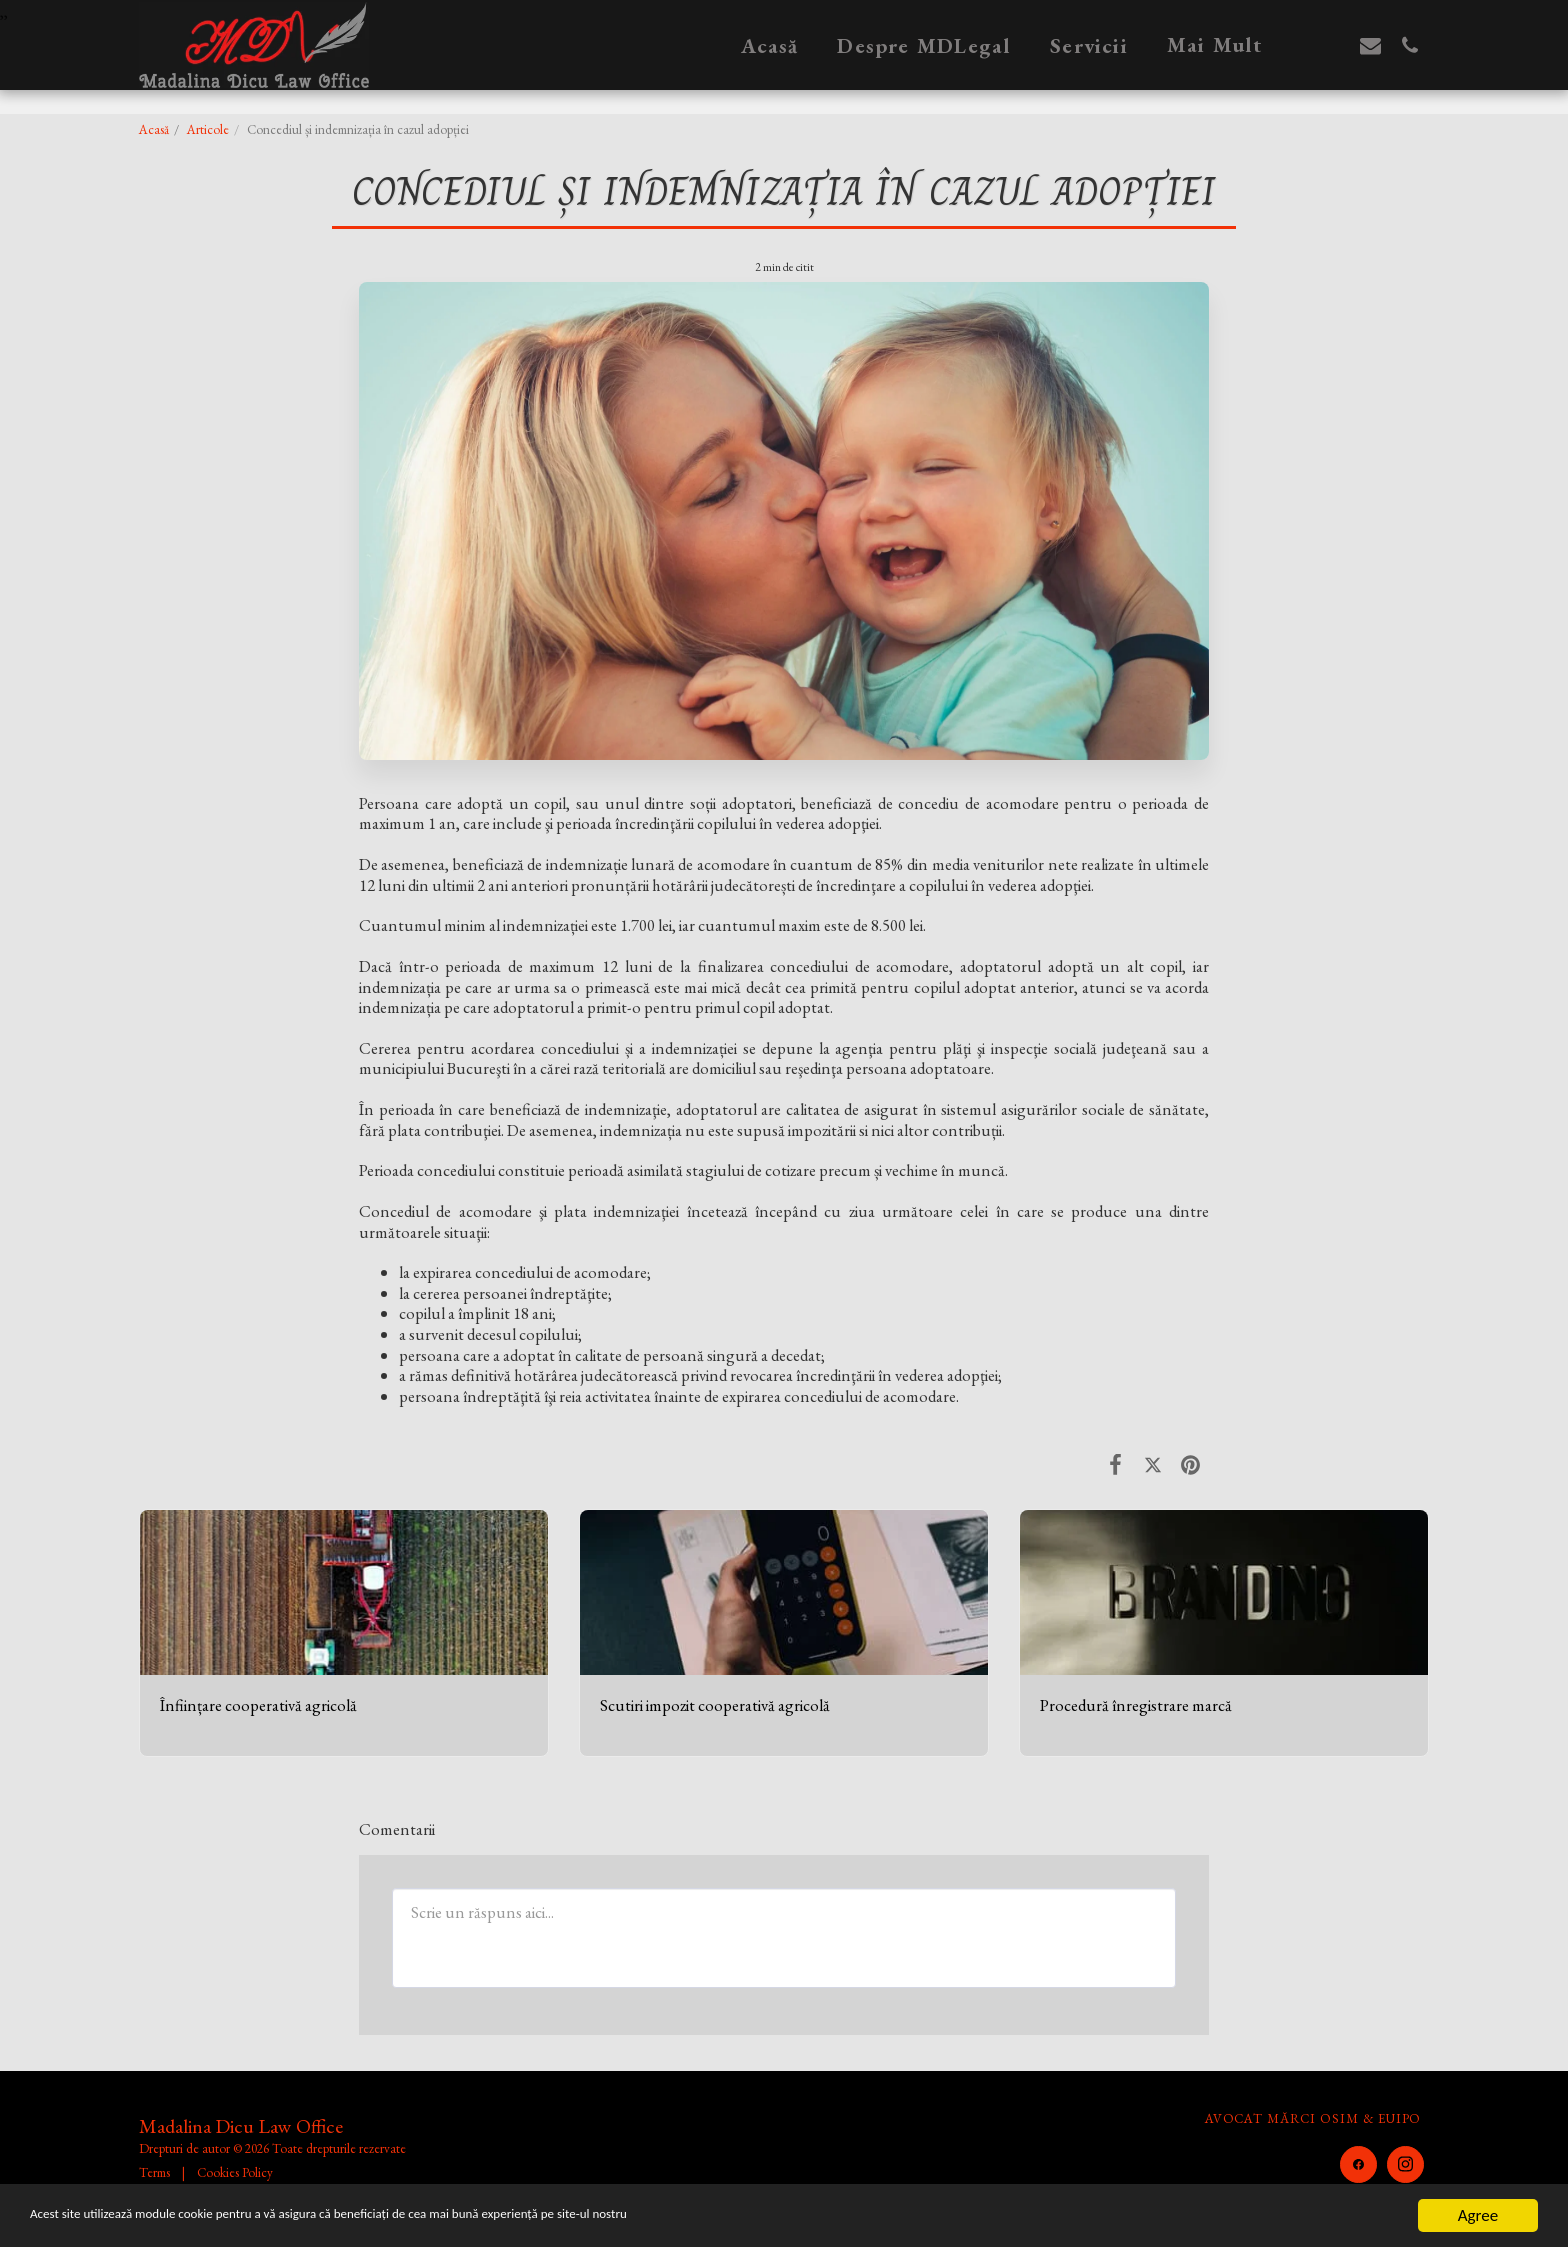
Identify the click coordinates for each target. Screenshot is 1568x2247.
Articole (208, 129)
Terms (154, 2172)
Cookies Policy (235, 2172)
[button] (1331, 45)
